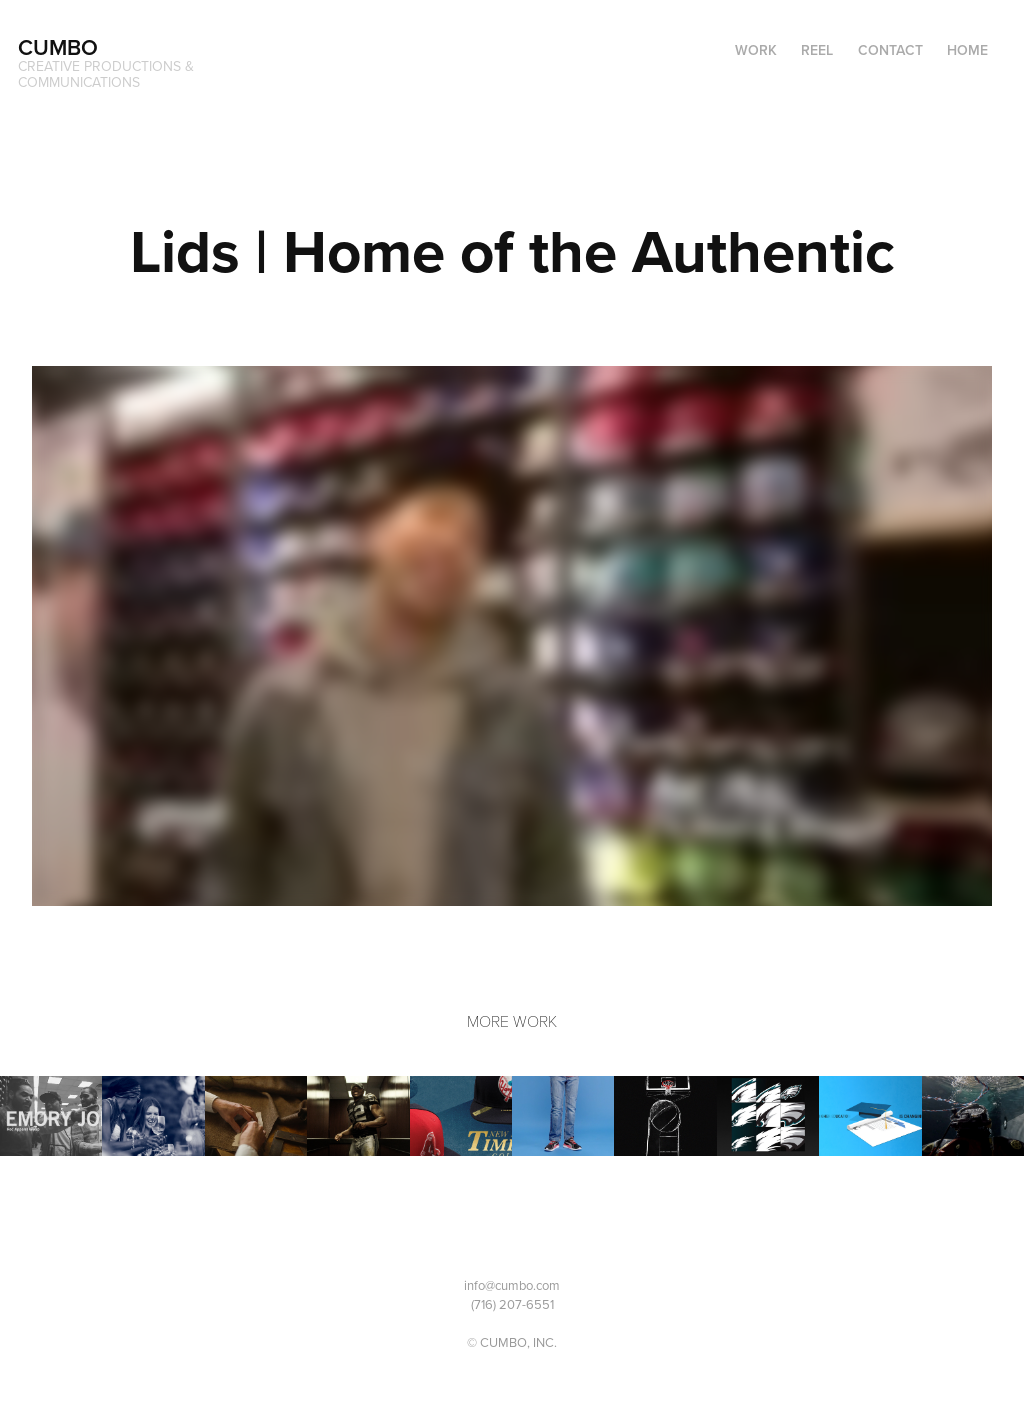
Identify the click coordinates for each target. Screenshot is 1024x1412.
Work (756, 50)
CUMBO (58, 47)
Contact (890, 50)
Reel (817, 50)
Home (967, 50)
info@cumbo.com (512, 1285)
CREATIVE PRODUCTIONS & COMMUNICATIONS (108, 74)
